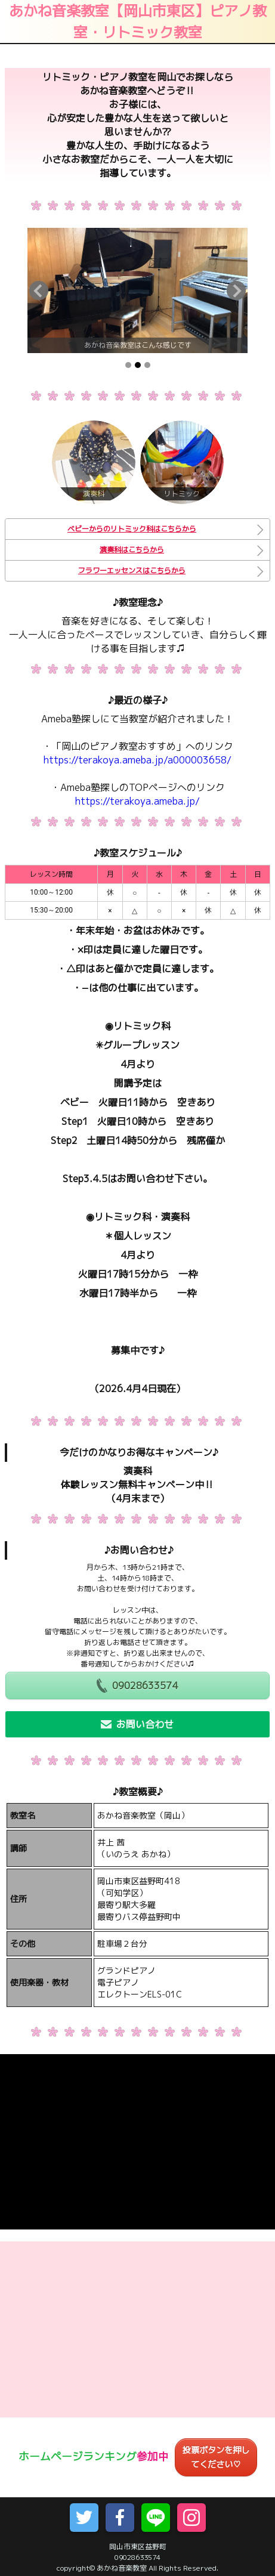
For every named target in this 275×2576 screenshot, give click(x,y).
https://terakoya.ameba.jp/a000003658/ (137, 759)
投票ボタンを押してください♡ (216, 2457)
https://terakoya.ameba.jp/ (137, 801)
